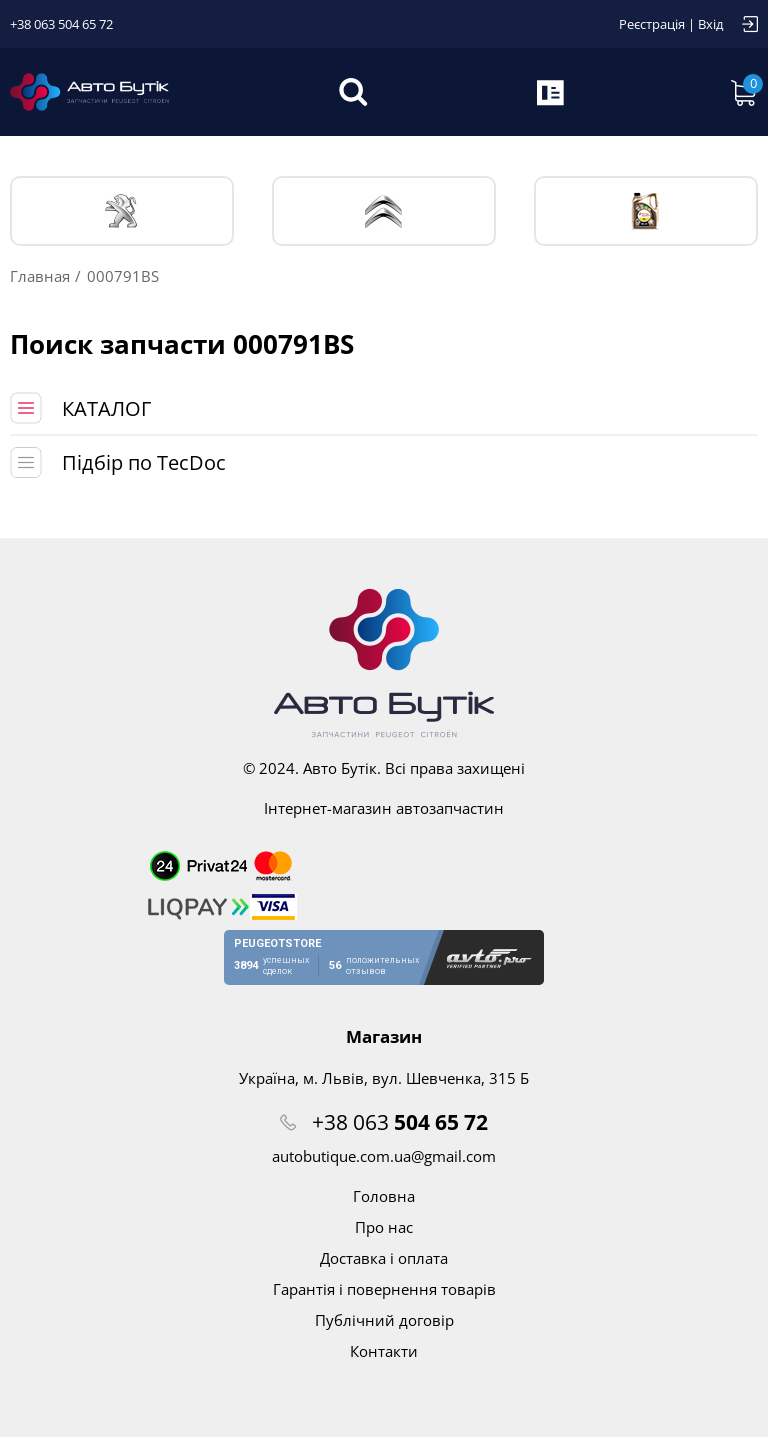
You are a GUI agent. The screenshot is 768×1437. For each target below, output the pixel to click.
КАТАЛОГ (106, 408)
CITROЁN (383, 211)
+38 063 (400, 1122)
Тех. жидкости (645, 211)
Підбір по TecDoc (144, 462)
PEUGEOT (122, 211)
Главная (40, 276)
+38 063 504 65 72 (61, 24)
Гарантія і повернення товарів (384, 1289)
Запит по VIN (552, 92)
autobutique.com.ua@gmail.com (384, 1156)
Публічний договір (384, 1320)
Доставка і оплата (384, 1258)
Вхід (710, 24)
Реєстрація (652, 24)
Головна (384, 1196)
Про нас (384, 1227)
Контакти (384, 1351)
